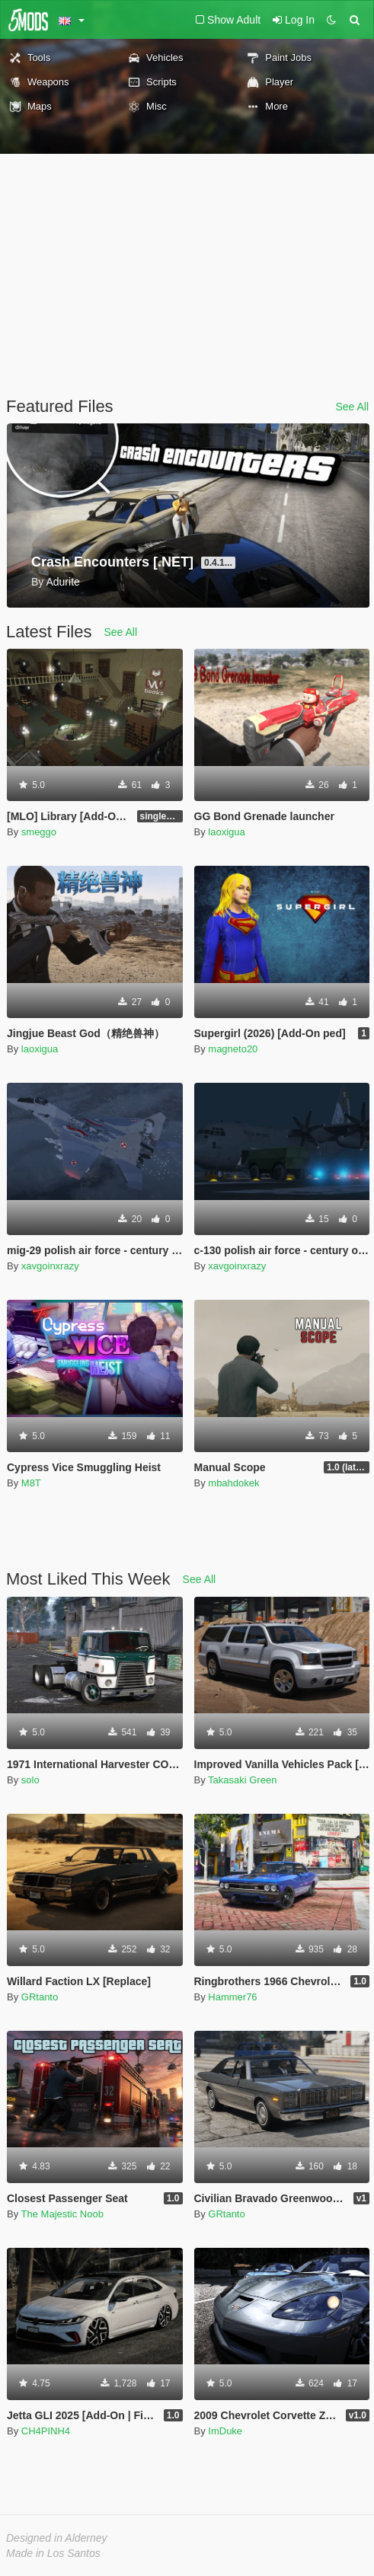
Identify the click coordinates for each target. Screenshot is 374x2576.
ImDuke (225, 2431)
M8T (31, 1483)
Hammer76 (232, 1997)
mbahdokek (233, 1483)
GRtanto (39, 1997)
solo (30, 1780)
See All (352, 407)
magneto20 (232, 1049)
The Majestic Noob (62, 2214)
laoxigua (226, 832)
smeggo (38, 832)
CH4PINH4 (45, 2431)
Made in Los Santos (53, 2553)
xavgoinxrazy (50, 1266)
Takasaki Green (242, 1780)
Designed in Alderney (56, 2538)
